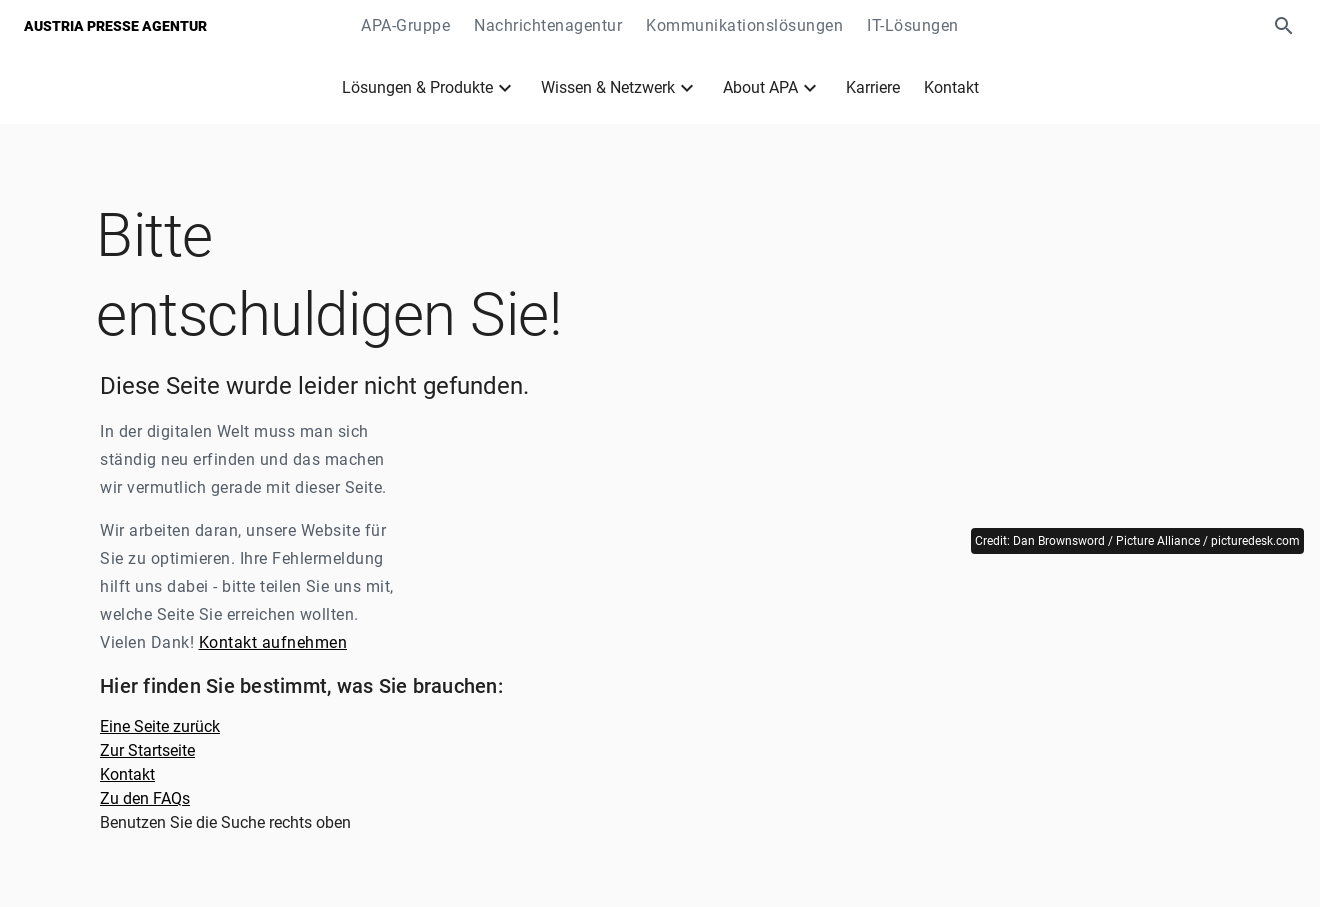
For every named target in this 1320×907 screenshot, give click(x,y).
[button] (1284, 26)
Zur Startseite (147, 750)
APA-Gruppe (405, 25)
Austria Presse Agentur (115, 26)
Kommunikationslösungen (744, 25)
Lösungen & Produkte (417, 87)
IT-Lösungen (913, 25)
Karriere (873, 87)
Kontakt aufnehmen (273, 642)
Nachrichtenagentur (548, 25)
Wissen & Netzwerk (608, 87)
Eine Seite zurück (160, 726)
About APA (760, 87)
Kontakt (951, 87)
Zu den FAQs (145, 798)
